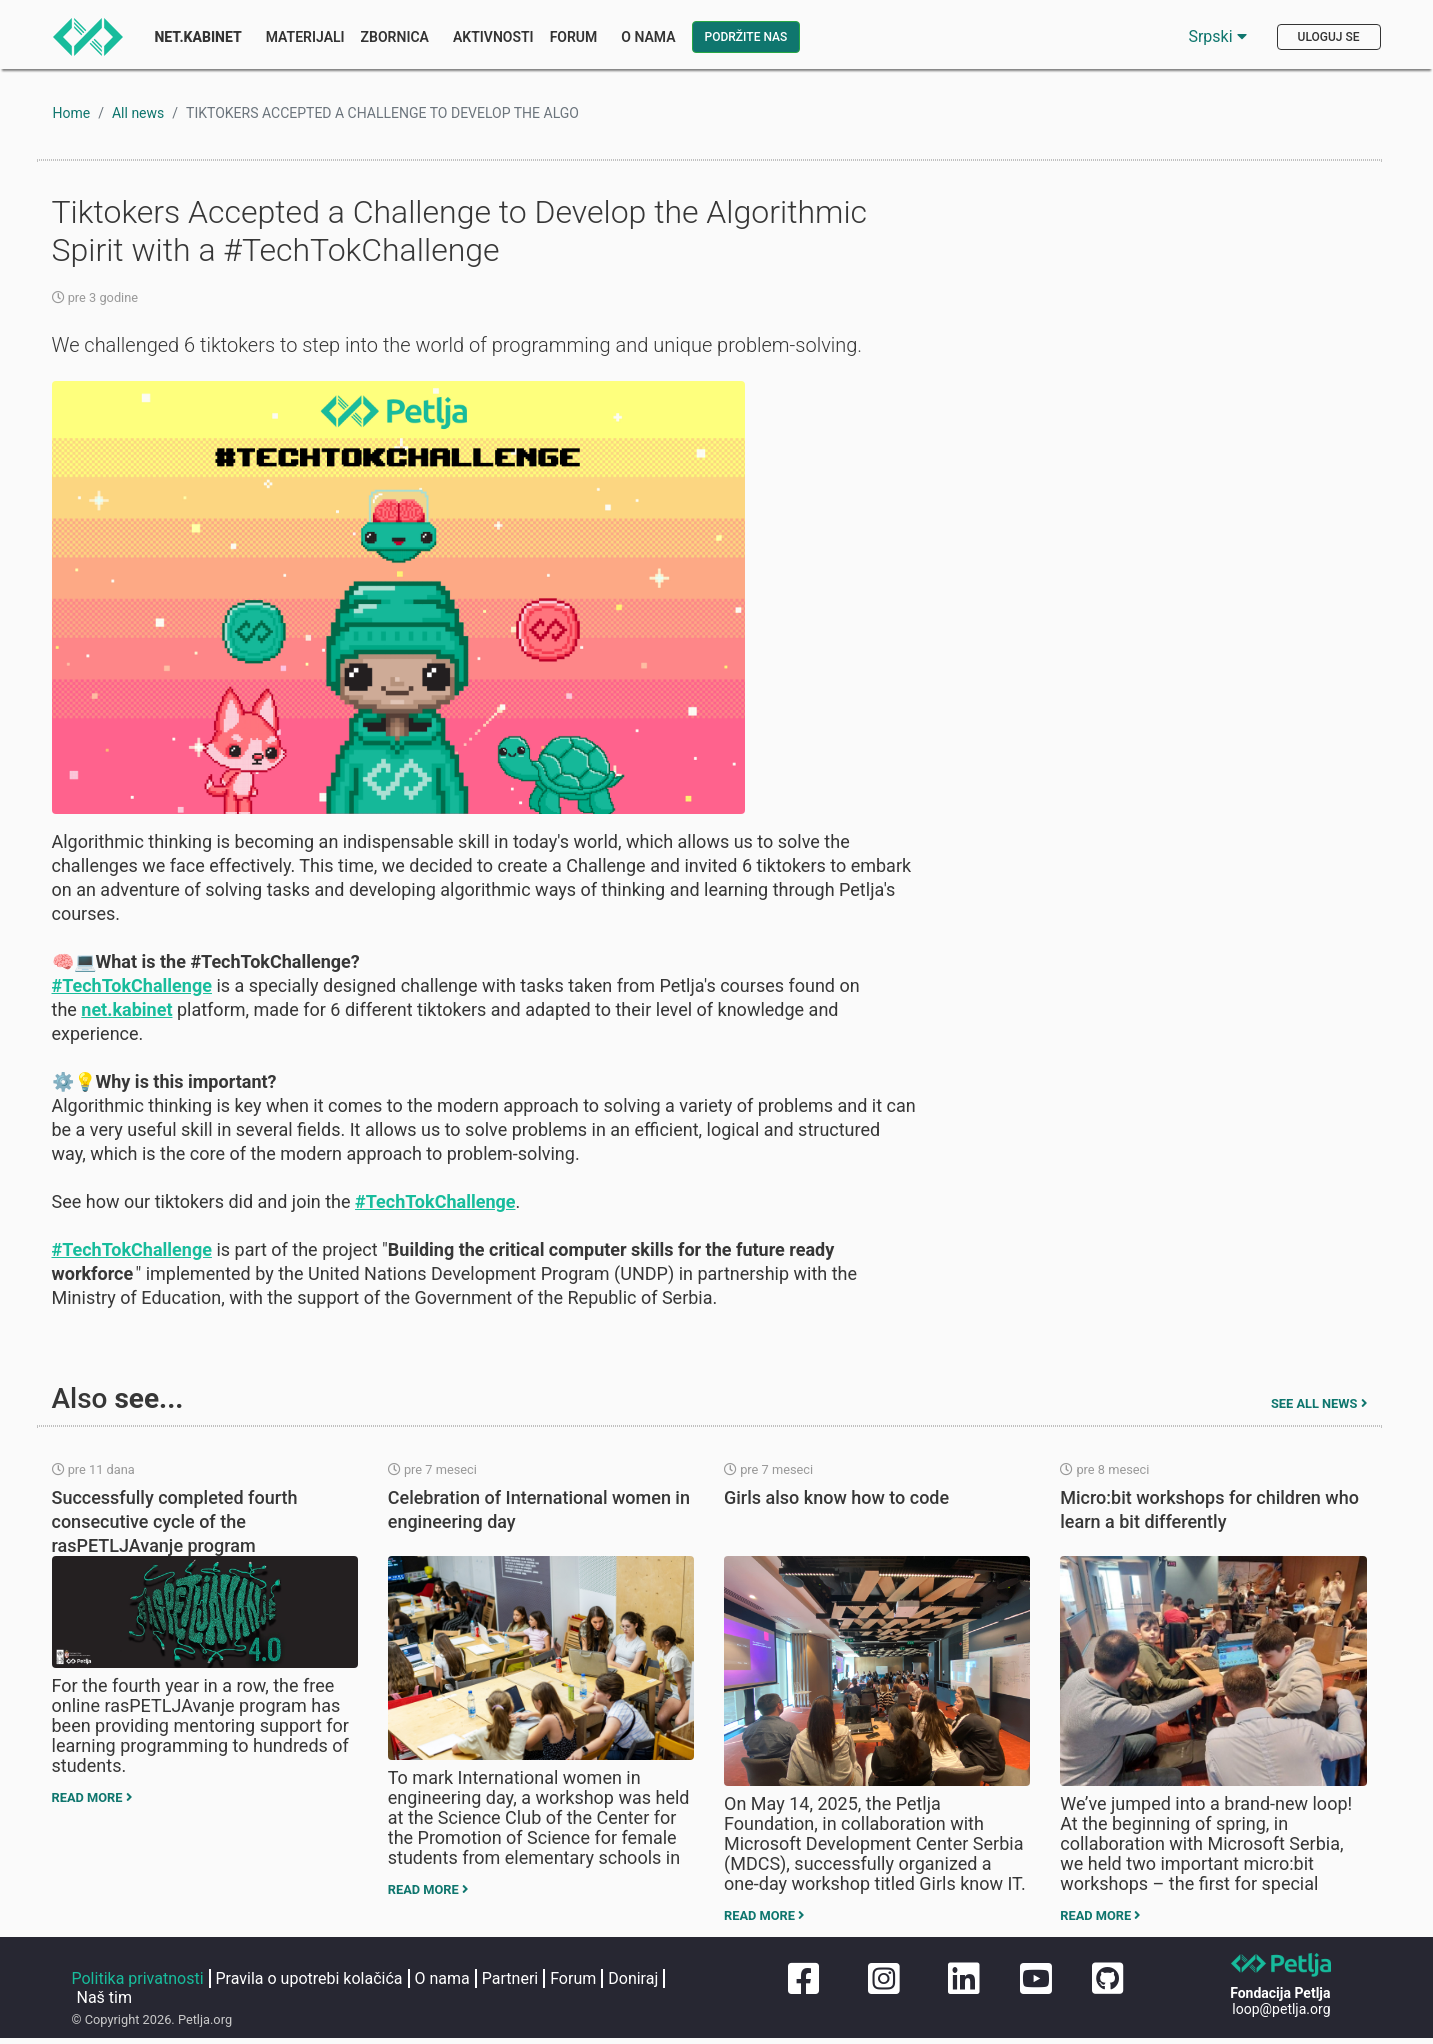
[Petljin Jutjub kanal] (1036, 1980)
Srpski (1217, 36)
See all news (1319, 1403)
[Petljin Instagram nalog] (880, 1980)
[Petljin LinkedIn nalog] (960, 1980)
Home (72, 113)
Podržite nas (746, 37)
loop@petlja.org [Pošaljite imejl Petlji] (1281, 2009)
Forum (574, 37)
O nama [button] (648, 37)
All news (138, 113)
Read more (92, 1797)
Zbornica (395, 37)
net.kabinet (126, 1009)
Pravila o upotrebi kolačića (309, 1978)
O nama (442, 1978)
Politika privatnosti (138, 1978)
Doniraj (633, 1978)
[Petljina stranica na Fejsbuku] (800, 1980)
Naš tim (105, 1997)
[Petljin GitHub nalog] (1108, 1980)
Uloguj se (1329, 37)
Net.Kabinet (198, 37)
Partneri (510, 1978)
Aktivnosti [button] (493, 37)
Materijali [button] (305, 37)
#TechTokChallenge (132, 985)
